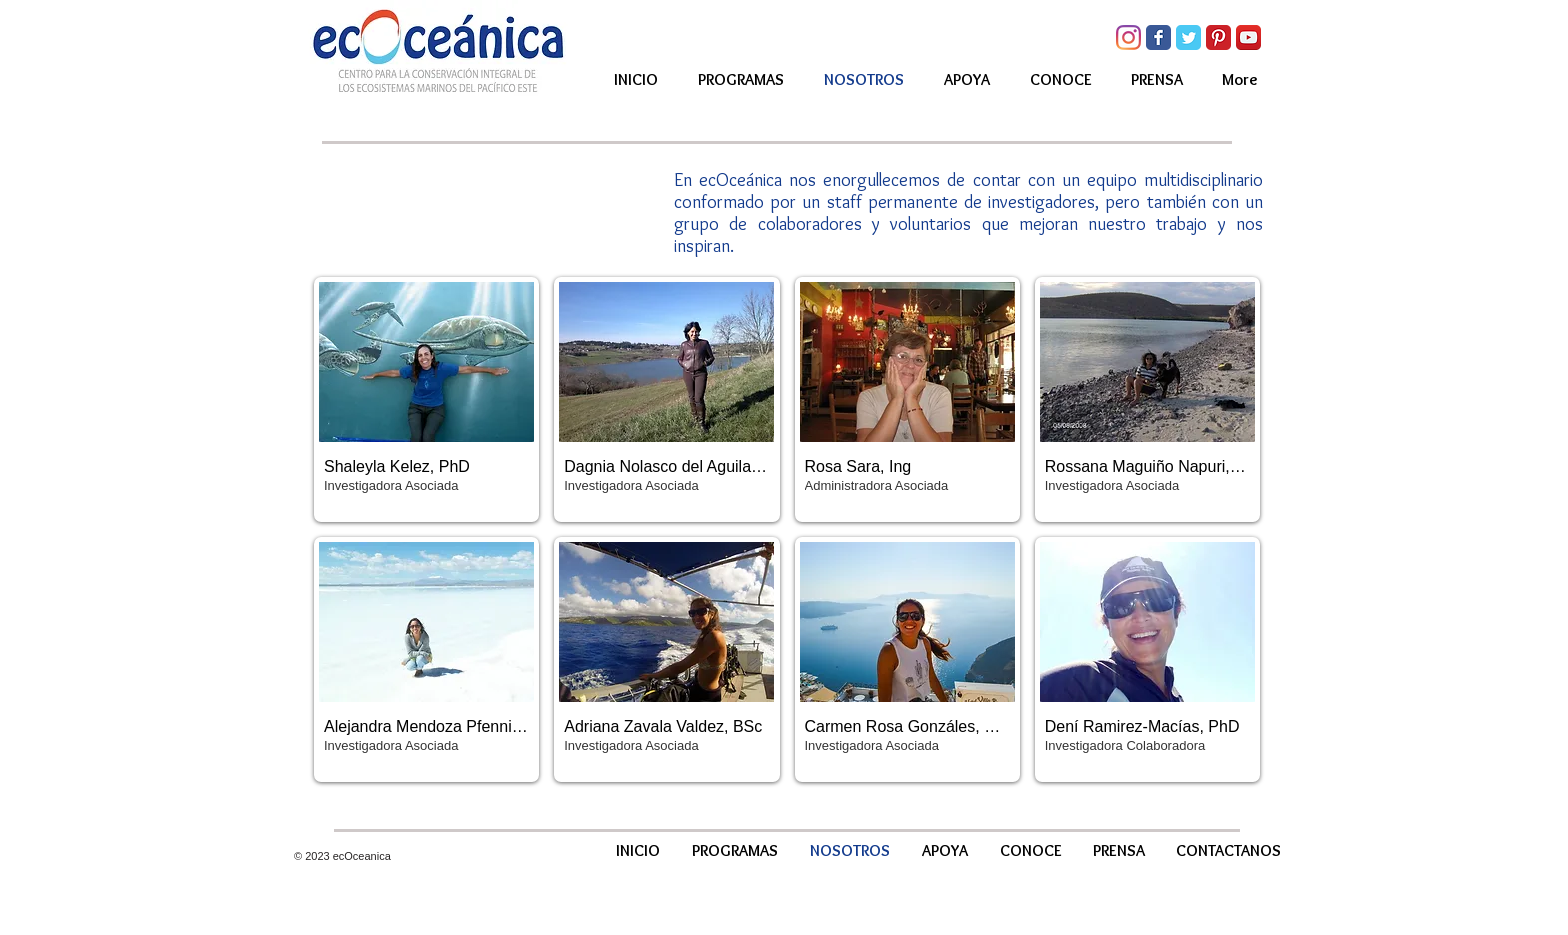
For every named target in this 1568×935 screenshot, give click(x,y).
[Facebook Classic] (1158, 37)
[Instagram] (1128, 37)
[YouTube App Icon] (1248, 37)
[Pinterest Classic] (1218, 37)
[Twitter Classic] (1188, 37)
